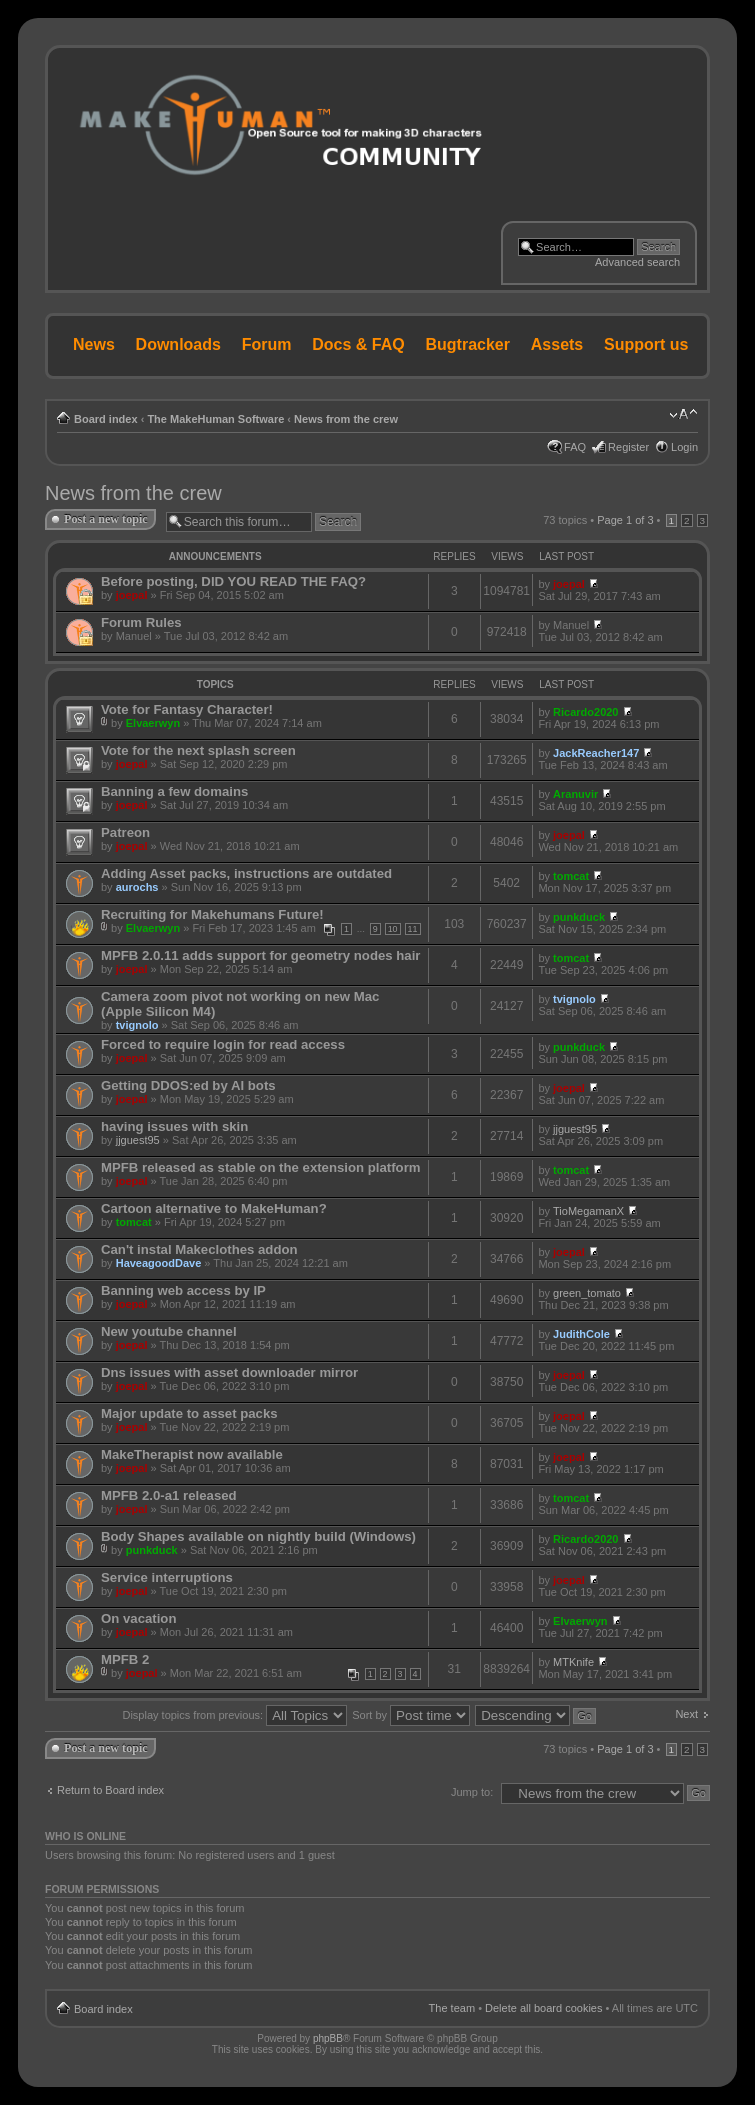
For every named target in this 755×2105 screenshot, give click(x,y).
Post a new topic (106, 519)
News (94, 344)
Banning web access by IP (183, 1290)
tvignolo (137, 1025)
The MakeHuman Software (215, 419)
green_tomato (587, 1293)
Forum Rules (141, 622)
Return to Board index (110, 1790)
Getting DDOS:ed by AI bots (188, 1085)
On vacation (138, 1618)
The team (452, 2008)
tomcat (571, 876)
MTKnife (573, 1662)
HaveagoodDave (159, 1263)
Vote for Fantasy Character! (187, 709)
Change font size (683, 415)
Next (686, 1714)
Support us (646, 344)
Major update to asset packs (189, 1413)
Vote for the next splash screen (198, 750)
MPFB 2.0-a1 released (169, 1495)
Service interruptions (167, 1577)
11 (413, 929)
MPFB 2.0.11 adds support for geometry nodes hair (261, 955)
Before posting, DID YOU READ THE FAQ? (233, 581)
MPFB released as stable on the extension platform (261, 1167)
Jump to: (472, 1792)
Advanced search (637, 262)
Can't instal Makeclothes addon (199, 1249)
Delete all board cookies (543, 2008)
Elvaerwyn (153, 723)
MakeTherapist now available (192, 1454)
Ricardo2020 (585, 712)
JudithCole (581, 1334)
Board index (106, 419)
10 (393, 929)
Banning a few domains (174, 791)
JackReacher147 (596, 753)
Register (628, 447)
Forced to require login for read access (223, 1044)
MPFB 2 (125, 1659)
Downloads (178, 344)
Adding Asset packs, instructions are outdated (246, 873)
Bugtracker (468, 344)
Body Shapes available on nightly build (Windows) (258, 1536)
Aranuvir (575, 794)
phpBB (328, 2038)
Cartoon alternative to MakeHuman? (214, 1208)
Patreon (125, 832)
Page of (625, 520)
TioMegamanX (588, 1211)
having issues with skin (174, 1126)
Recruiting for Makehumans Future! (212, 914)
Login (684, 447)
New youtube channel (169, 1331)
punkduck (579, 917)
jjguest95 (138, 1140)
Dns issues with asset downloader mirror (229, 1372)
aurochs (137, 887)
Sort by (411, 1715)
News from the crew (346, 419)
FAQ (575, 447)
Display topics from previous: (234, 1715)
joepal (132, 595)
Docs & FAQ (358, 344)
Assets (557, 344)
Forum (267, 344)
